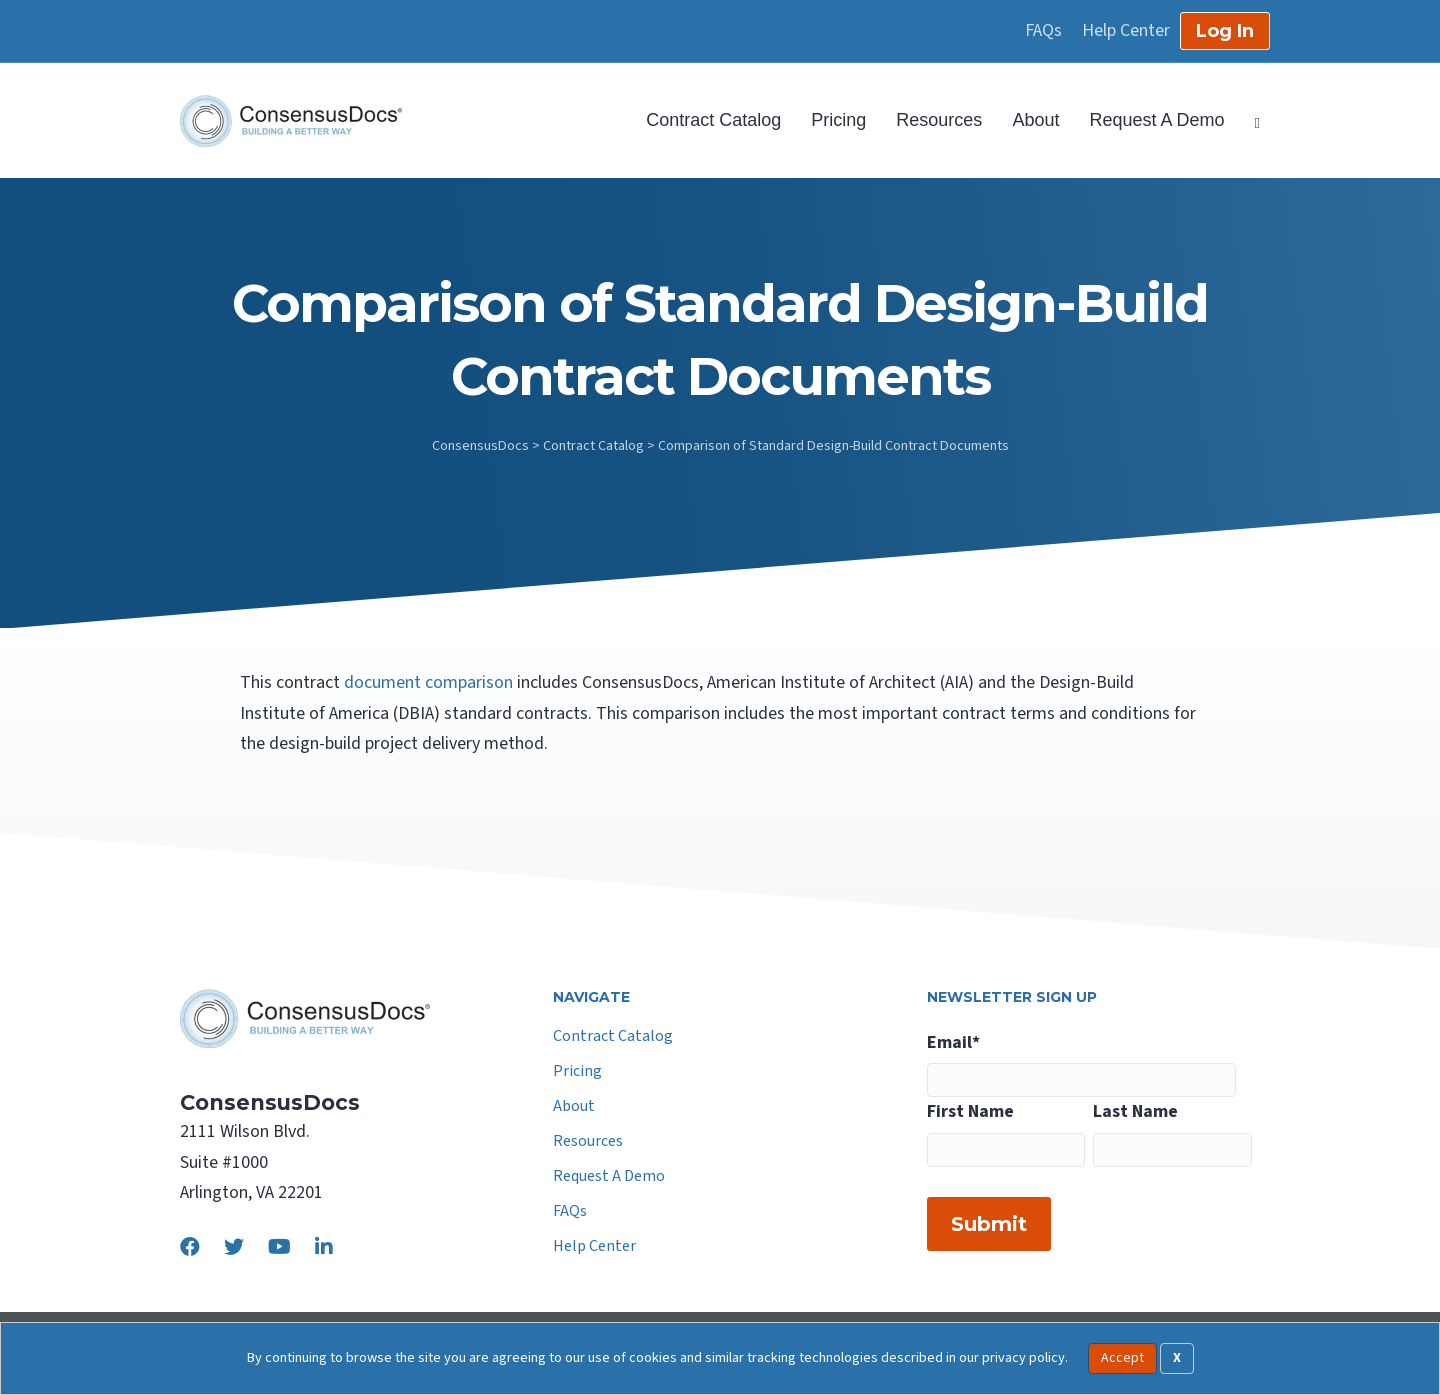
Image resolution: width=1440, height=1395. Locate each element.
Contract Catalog (713, 120)
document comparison (428, 682)
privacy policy (1023, 1357)
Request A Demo (1156, 120)
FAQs (1043, 31)
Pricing (838, 120)
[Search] (1250, 121)
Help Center (1126, 31)
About (1035, 120)
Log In (1225, 31)
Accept (1122, 1358)
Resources (939, 120)
